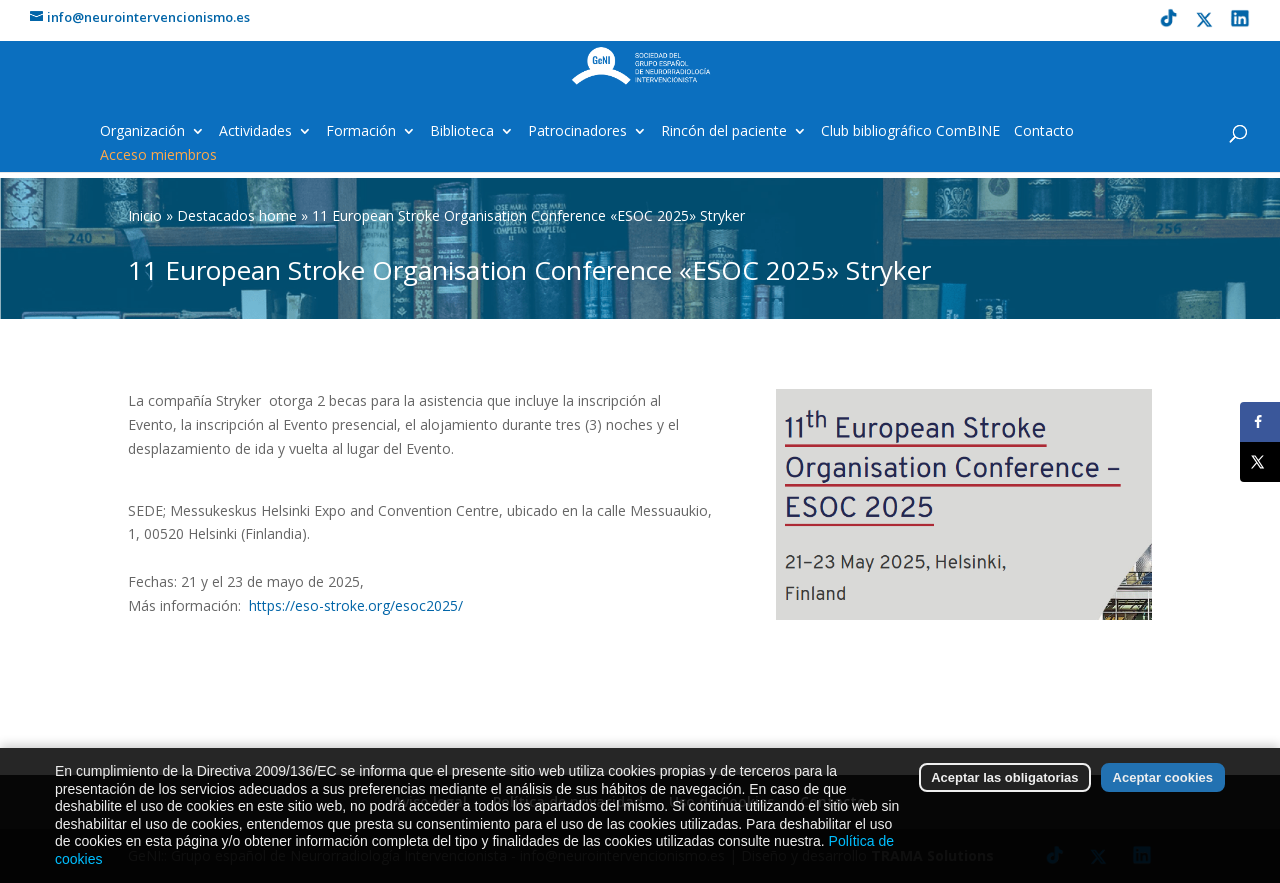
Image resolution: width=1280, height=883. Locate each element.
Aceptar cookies (1163, 783)
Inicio (145, 215)
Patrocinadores (577, 132)
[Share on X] (1260, 462)
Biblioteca (462, 132)
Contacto (1044, 132)
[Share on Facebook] (1260, 422)
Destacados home (237, 215)
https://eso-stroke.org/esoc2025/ (356, 605)
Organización (142, 132)
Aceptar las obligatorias (1004, 783)
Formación (361, 132)
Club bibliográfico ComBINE (910, 132)
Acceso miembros (158, 156)
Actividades (255, 132)
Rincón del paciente (724, 132)
